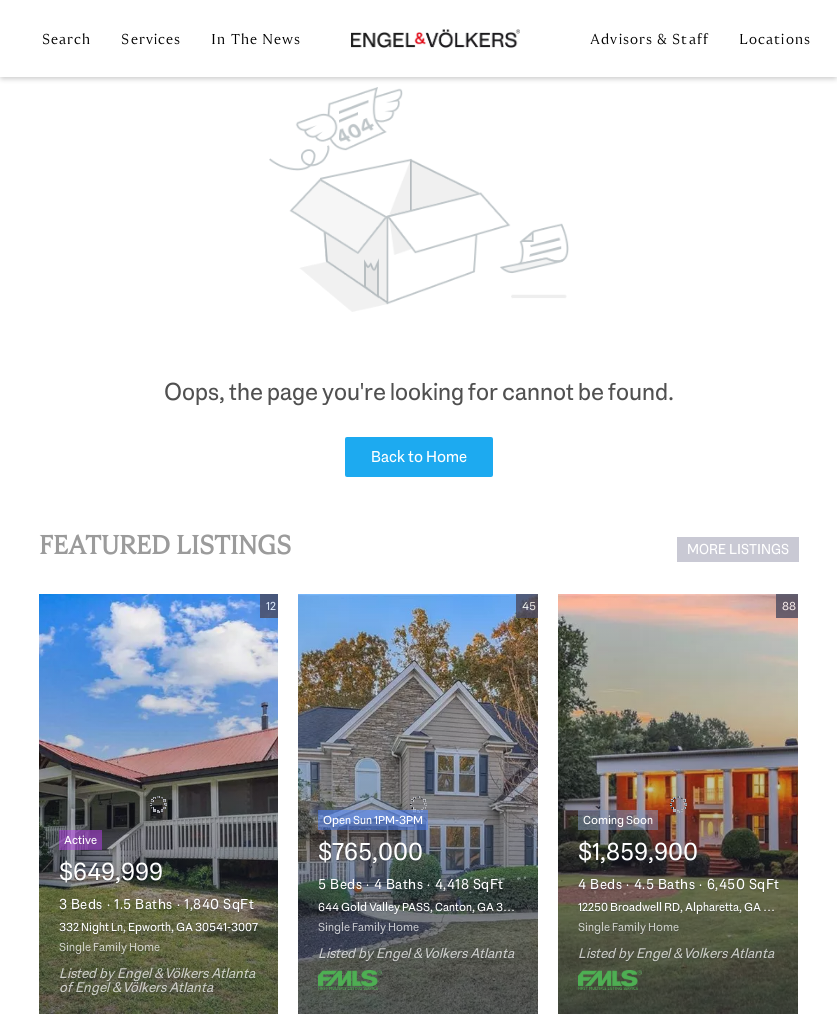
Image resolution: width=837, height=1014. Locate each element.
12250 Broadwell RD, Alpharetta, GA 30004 (688, 907)
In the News (256, 39)
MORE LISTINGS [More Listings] (738, 549)
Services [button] (151, 39)
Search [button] (67, 39)
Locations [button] (775, 39)
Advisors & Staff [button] (649, 39)
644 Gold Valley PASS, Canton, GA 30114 (421, 907)
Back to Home (419, 456)
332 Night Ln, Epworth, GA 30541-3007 (158, 927)
